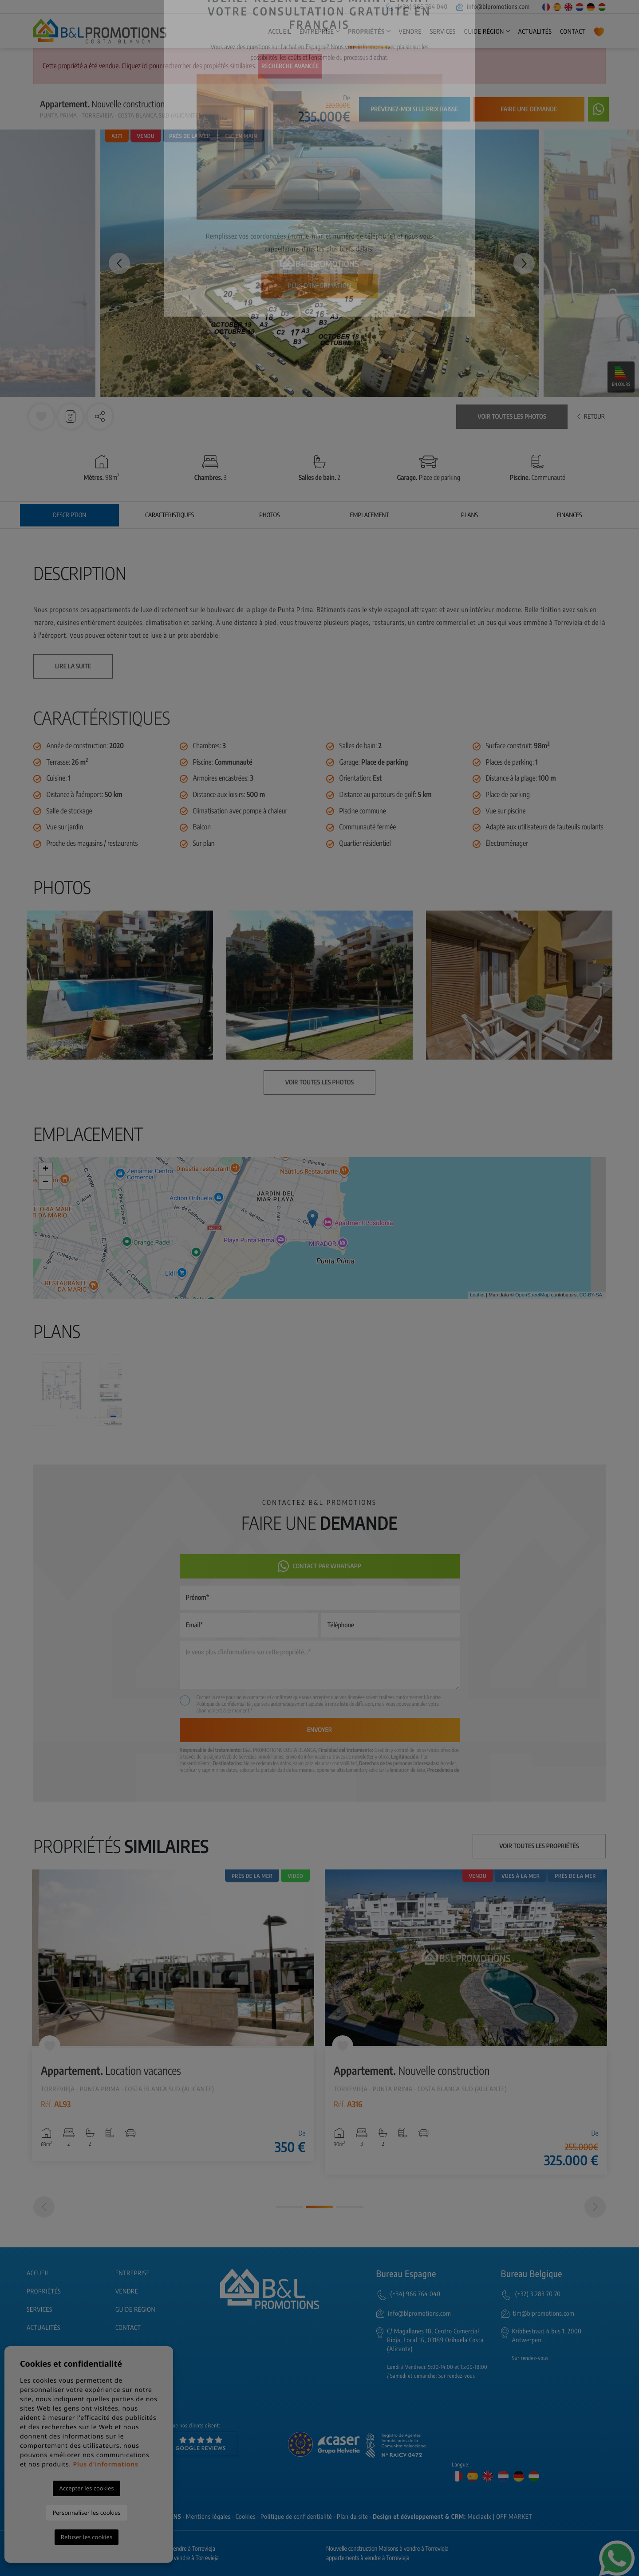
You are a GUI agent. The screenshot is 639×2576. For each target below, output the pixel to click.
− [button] (45, 1182)
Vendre (410, 31)
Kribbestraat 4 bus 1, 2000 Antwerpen (547, 2336)
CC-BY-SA (590, 1295)
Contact (573, 31)
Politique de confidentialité (296, 2517)
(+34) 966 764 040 (416, 7)
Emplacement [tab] (369, 515)
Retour (591, 416)
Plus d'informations (105, 2464)
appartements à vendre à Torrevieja (368, 2558)
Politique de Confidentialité (224, 1703)
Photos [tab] (269, 515)
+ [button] (45, 1169)
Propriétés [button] (366, 31)
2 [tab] (319, 2207)
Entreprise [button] (317, 31)
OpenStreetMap (532, 1295)
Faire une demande (529, 109)
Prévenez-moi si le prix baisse (414, 109)
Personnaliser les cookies (86, 2513)
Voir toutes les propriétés (539, 1846)
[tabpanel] (173, 2015)
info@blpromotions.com (493, 7)
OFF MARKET (514, 2517)
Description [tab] (69, 515)
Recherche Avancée (290, 66)
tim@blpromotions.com (544, 2313)
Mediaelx (480, 2517)
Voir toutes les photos (511, 416)
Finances (569, 515)
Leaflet (477, 1295)
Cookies (246, 2517)
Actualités (535, 31)
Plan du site (352, 2517)
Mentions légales (208, 2517)
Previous (115, 263)
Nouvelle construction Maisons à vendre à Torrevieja (387, 2548)
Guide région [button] (484, 31)
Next (524, 263)
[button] (99, 416)
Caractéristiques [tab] (169, 515)
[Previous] (44, 2207)
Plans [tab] (469, 515)
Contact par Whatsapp (319, 1566)
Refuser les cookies (86, 2537)
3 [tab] (349, 2207)
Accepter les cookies (86, 2488)
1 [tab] (289, 2207)
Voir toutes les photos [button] (319, 1082)
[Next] (595, 2207)
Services (443, 31)
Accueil (280, 31)
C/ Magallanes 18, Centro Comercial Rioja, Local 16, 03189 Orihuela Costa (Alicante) (435, 2340)
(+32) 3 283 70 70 (538, 2294)
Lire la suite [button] (73, 666)
